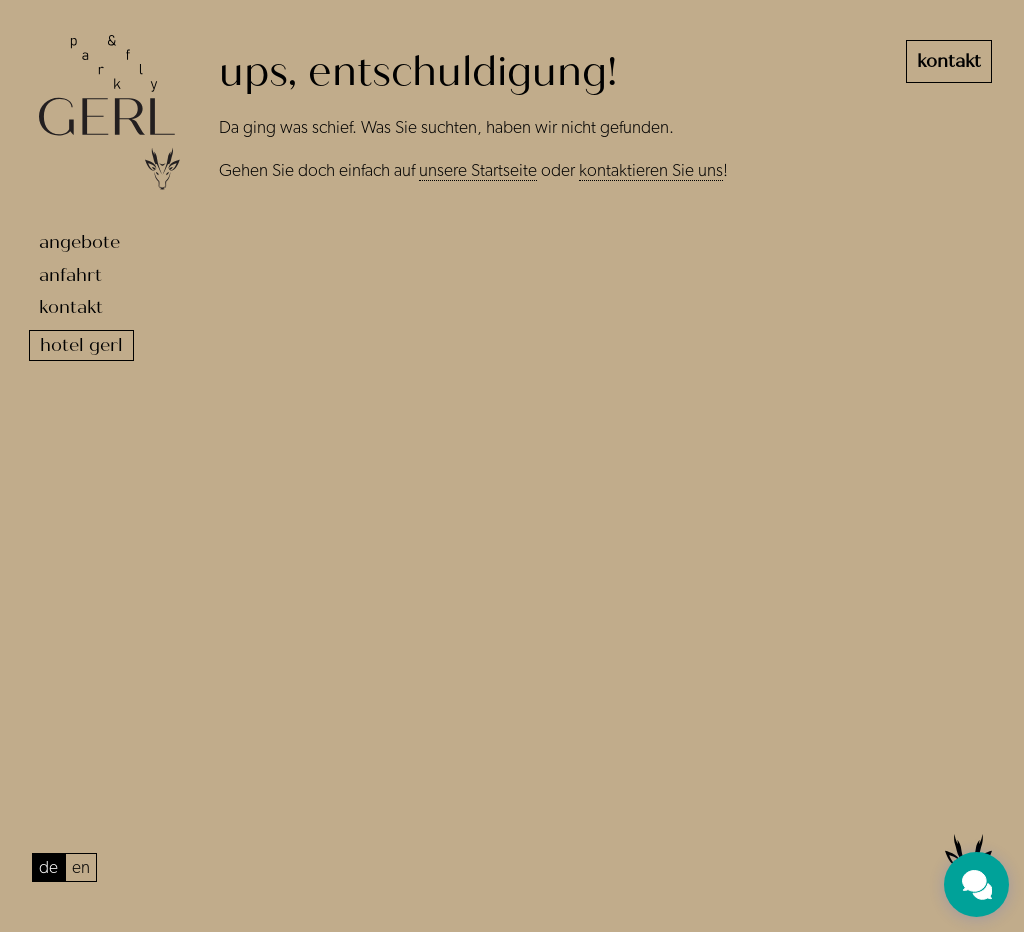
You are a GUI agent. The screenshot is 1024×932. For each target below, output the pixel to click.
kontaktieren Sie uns (651, 171)
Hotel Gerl (81, 345)
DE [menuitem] (48, 868)
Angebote (79, 242)
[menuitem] (48, 867)
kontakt (949, 61)
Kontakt (71, 307)
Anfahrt (70, 275)
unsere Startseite (478, 171)
